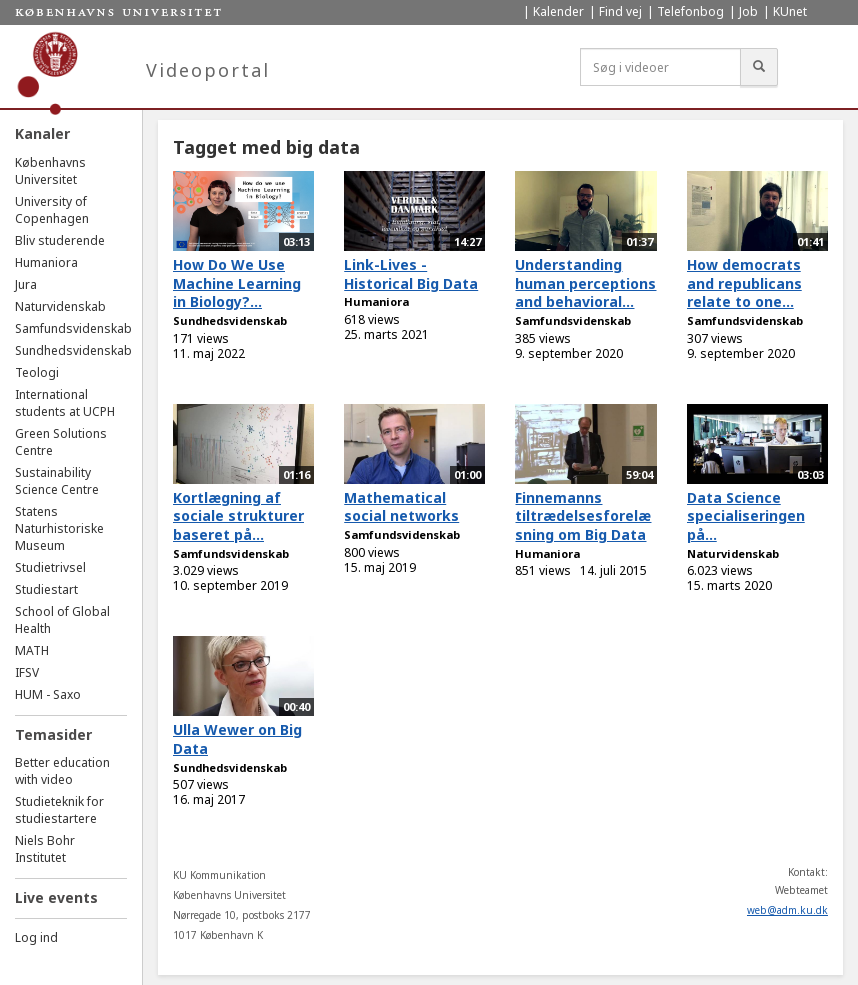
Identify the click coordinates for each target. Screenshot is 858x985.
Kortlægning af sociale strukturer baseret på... (238, 516)
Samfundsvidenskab (73, 328)
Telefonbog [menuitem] (690, 11)
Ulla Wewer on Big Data (237, 739)
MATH (32, 650)
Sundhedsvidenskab (73, 350)
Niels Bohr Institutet (45, 849)
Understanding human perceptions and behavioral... (585, 283)
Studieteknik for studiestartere (59, 810)
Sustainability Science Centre (57, 481)
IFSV (27, 672)
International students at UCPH (65, 403)
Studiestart (46, 589)
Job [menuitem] (748, 11)
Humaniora (46, 262)
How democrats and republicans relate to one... (744, 283)
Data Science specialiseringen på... (746, 516)
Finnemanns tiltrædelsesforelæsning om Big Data (583, 516)
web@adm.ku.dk (787, 910)
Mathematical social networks (401, 507)
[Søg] (759, 67)
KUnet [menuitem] (790, 11)
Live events (56, 897)
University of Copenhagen (52, 210)
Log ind (36, 937)
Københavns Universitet (50, 171)
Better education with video (62, 771)
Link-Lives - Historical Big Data (411, 274)
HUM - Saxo (48, 694)
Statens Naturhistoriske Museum (59, 528)
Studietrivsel (50, 567)
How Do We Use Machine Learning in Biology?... (237, 283)
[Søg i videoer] (660, 67)
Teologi (37, 372)
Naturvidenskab (60, 306)
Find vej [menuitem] (620, 11)
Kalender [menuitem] (558, 11)
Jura (26, 284)
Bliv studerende (60, 240)
